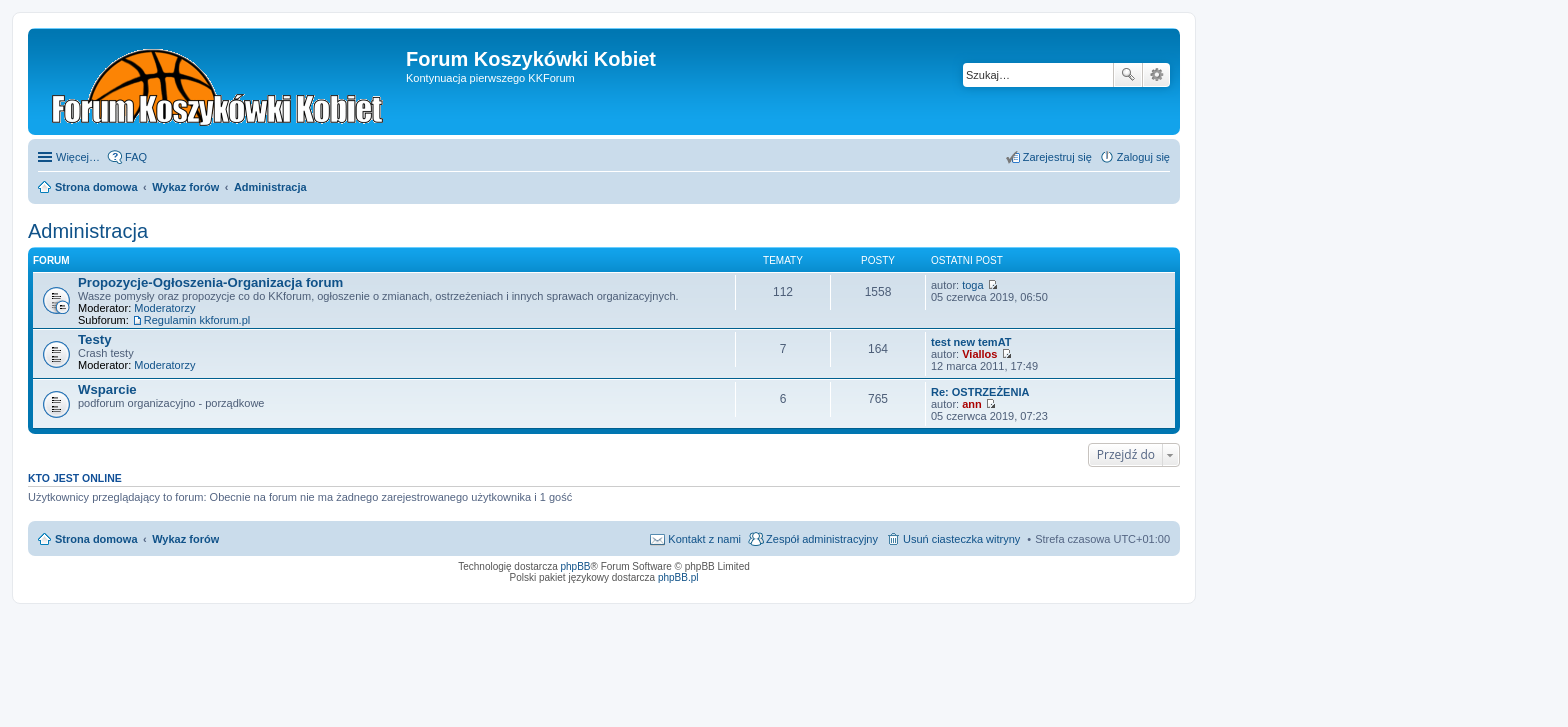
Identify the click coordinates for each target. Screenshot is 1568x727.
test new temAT (971, 342)
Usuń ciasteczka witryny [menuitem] (961, 539)
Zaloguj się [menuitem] (1143, 157)
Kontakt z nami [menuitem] (704, 539)
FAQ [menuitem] (136, 157)
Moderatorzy (164, 308)
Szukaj (1128, 75)
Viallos (979, 354)
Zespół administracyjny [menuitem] (822, 539)
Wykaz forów (185, 539)
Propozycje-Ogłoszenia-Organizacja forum (210, 282)
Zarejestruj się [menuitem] (1057, 157)
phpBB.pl (678, 577)
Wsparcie (107, 389)
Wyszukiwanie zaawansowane (1156, 75)
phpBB (576, 566)
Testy (94, 339)
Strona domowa (96, 539)
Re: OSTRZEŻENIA (980, 392)
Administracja (88, 231)
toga (972, 285)
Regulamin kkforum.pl (197, 320)
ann (972, 404)
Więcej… (78, 157)
